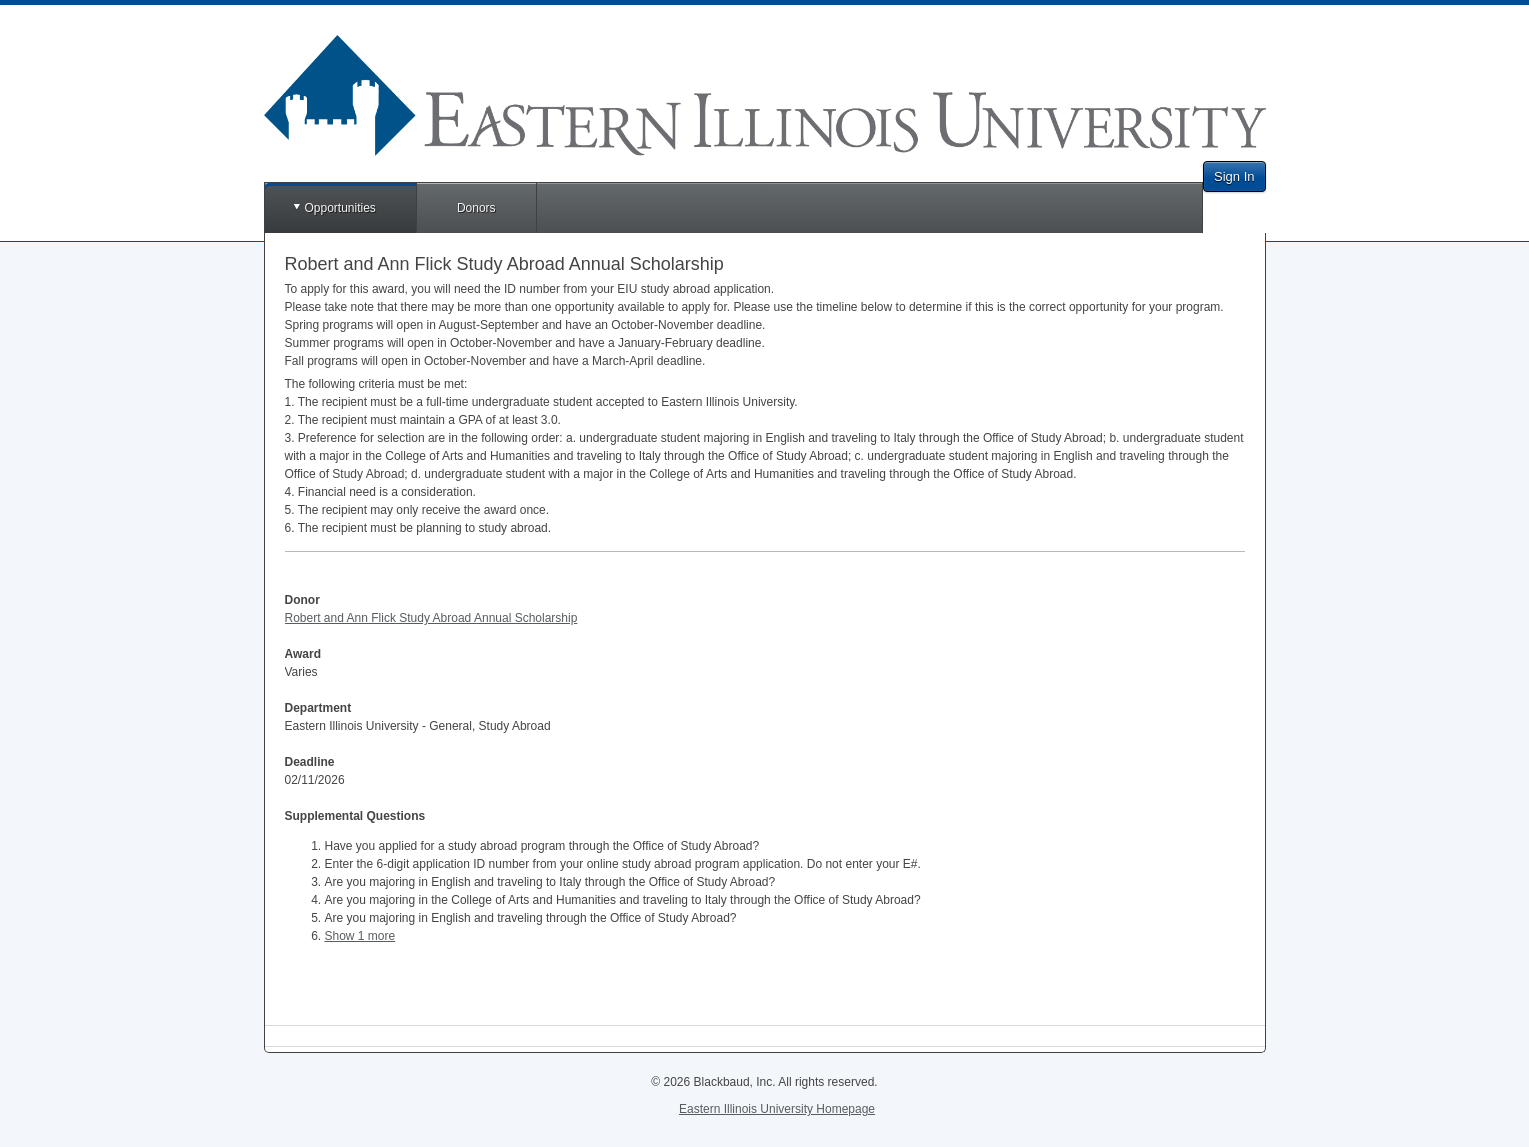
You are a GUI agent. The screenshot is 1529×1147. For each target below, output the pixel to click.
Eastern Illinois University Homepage (777, 1109)
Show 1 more (360, 936)
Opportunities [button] (340, 208)
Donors (476, 208)
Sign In (1234, 176)
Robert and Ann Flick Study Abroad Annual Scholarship (431, 618)
